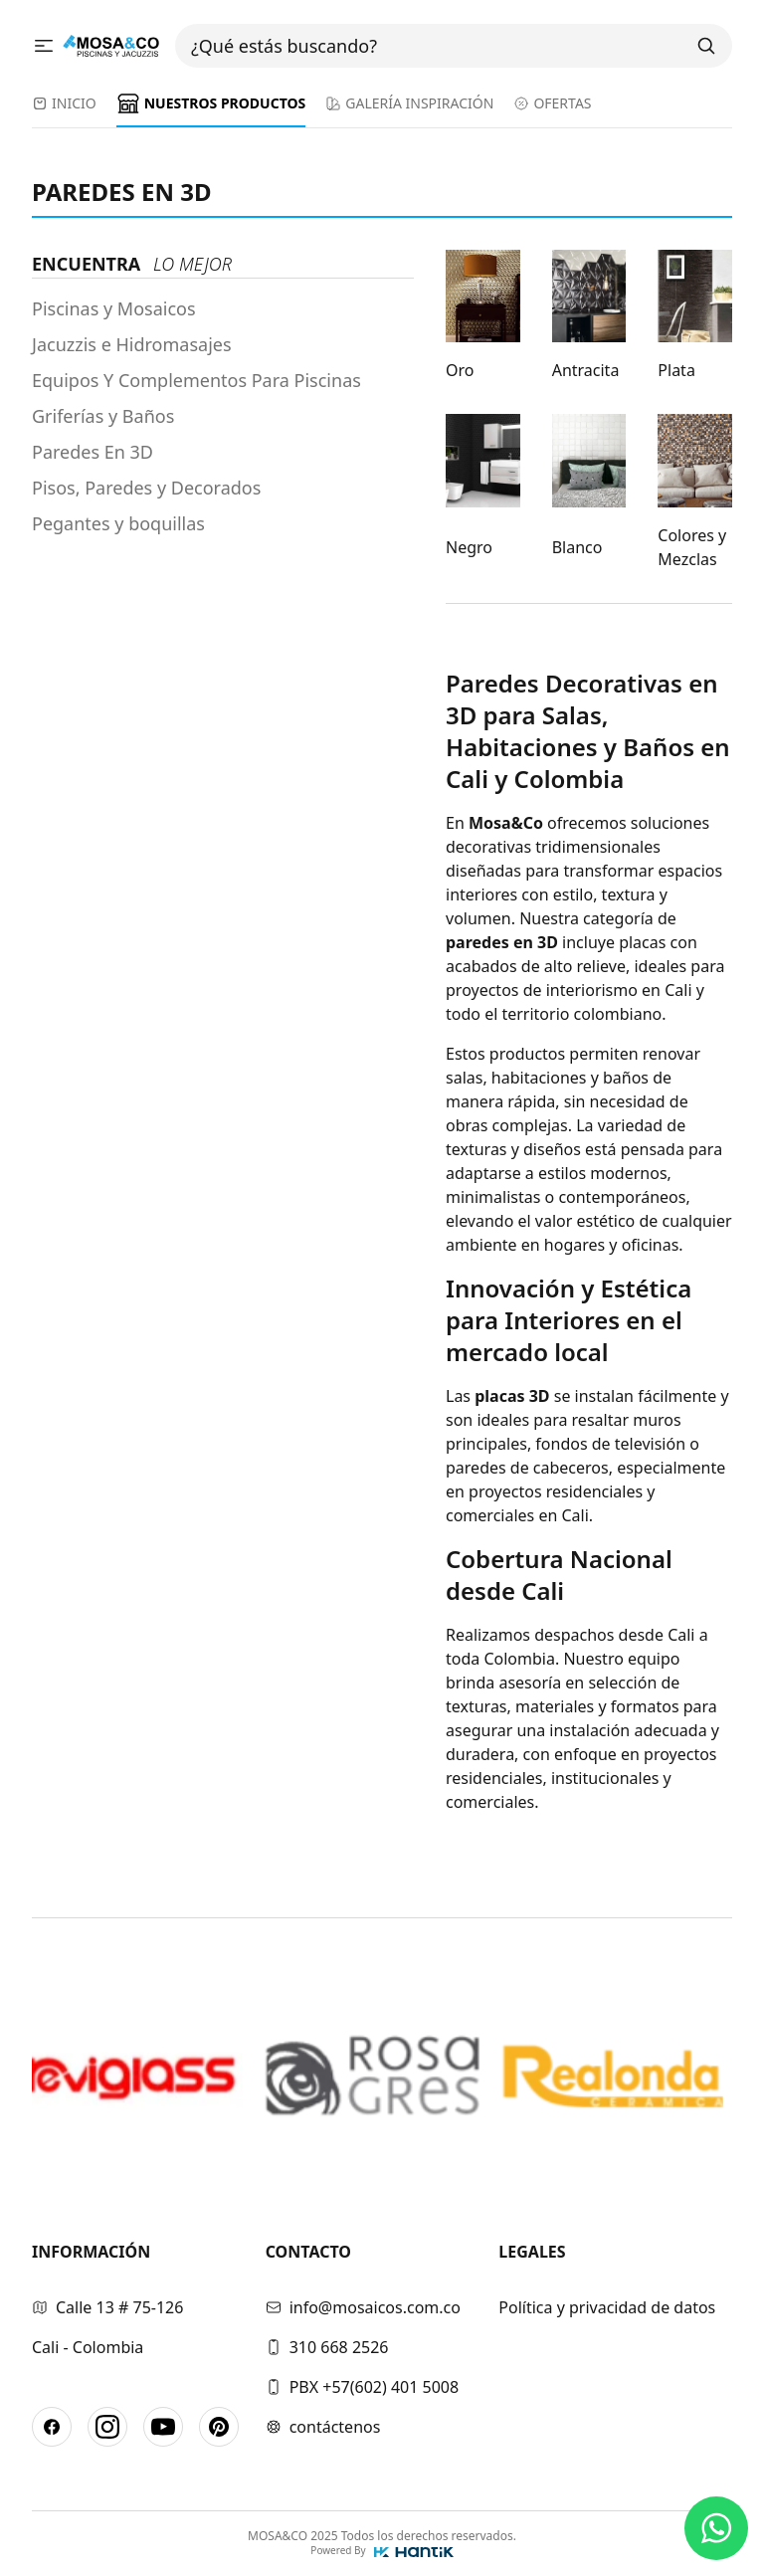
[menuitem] (64, 109)
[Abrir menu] (47, 45)
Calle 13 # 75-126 (107, 2307)
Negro (469, 547)
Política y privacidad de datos (606, 2307)
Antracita (586, 370)
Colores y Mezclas (692, 547)
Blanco (577, 547)
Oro (460, 370)
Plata (676, 370)
